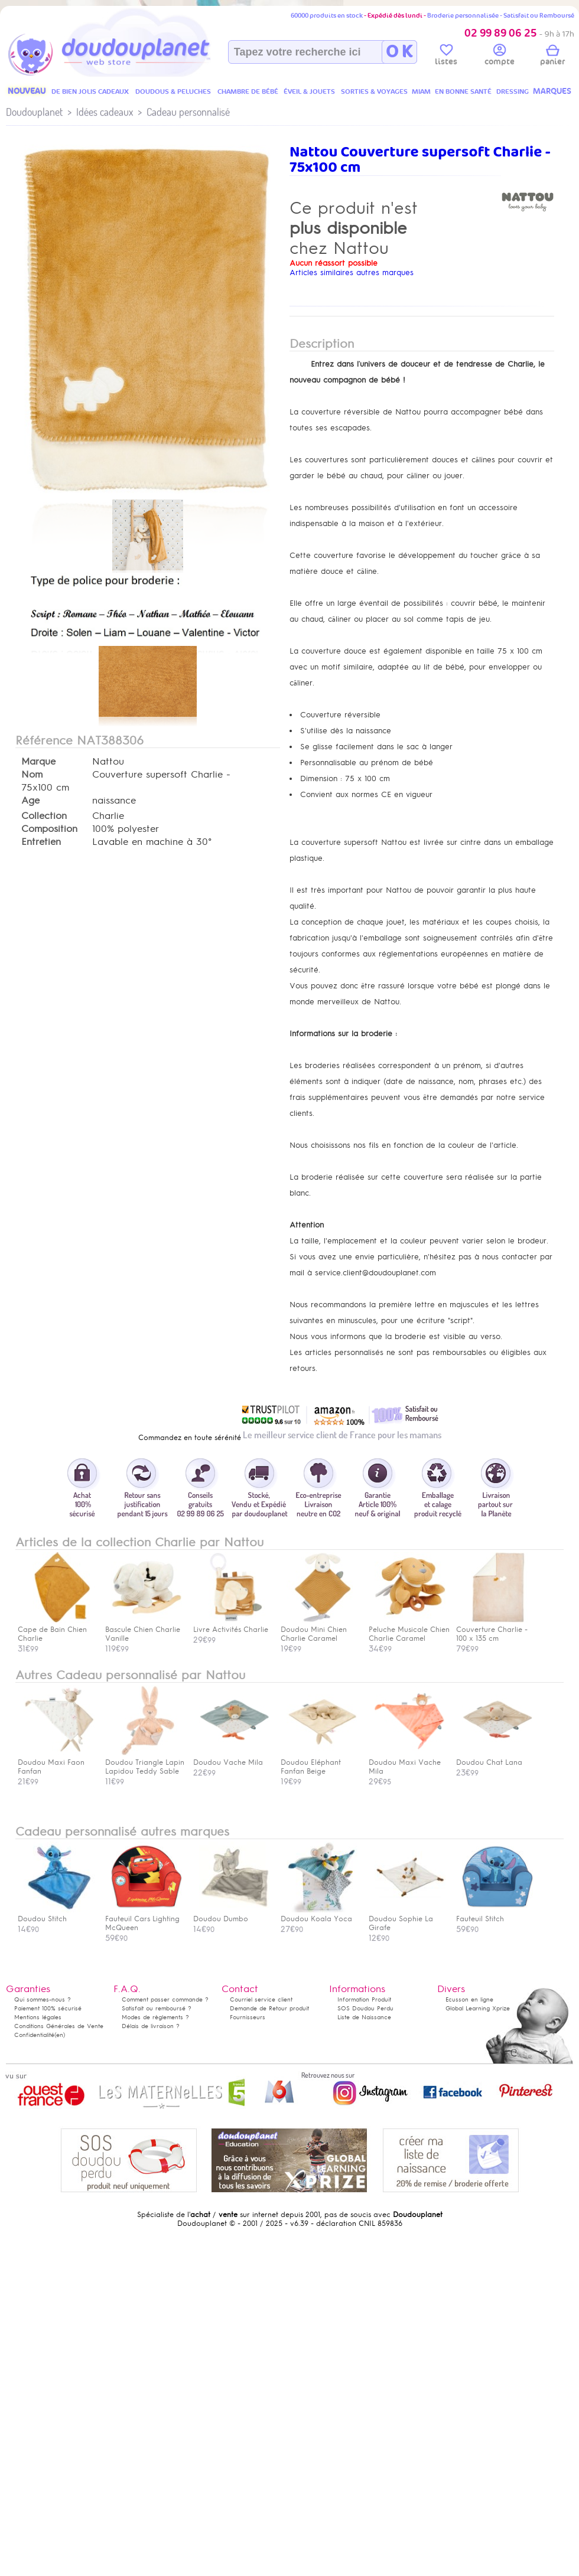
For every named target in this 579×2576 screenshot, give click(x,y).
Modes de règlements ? (155, 2017)
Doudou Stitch (56, 1914)
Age (30, 800)
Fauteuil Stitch (494, 1914)
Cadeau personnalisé (188, 112)
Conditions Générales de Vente (58, 2026)
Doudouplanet (34, 112)
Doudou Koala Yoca (319, 1914)
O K (399, 52)
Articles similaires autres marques (352, 272)
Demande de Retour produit (269, 2008)
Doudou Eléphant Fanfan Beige (319, 1762)
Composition (49, 829)
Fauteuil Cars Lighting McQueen (143, 1919)
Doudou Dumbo (231, 1914)
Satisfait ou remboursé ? (156, 2008)
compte (499, 57)
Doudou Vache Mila (231, 1758)
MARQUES (552, 91)
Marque (38, 761)
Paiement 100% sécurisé (48, 2008)
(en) (59, 2035)
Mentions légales (37, 2017)
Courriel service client (261, 1999)
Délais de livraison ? (151, 2026)
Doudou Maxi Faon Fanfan (56, 1762)
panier (552, 57)
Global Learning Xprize (477, 2008)
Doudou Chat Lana (494, 1758)
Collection (44, 816)
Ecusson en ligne (469, 1999)
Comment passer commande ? (165, 1999)
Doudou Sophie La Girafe (407, 1919)
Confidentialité (34, 2035)
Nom (32, 774)
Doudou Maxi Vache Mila (407, 1762)
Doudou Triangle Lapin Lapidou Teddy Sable (144, 1762)
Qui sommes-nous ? (42, 1999)
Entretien (41, 842)
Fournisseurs (247, 2017)
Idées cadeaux (104, 112)
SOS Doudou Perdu (365, 2008)
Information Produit (364, 1999)
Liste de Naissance (364, 2017)
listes (446, 57)
